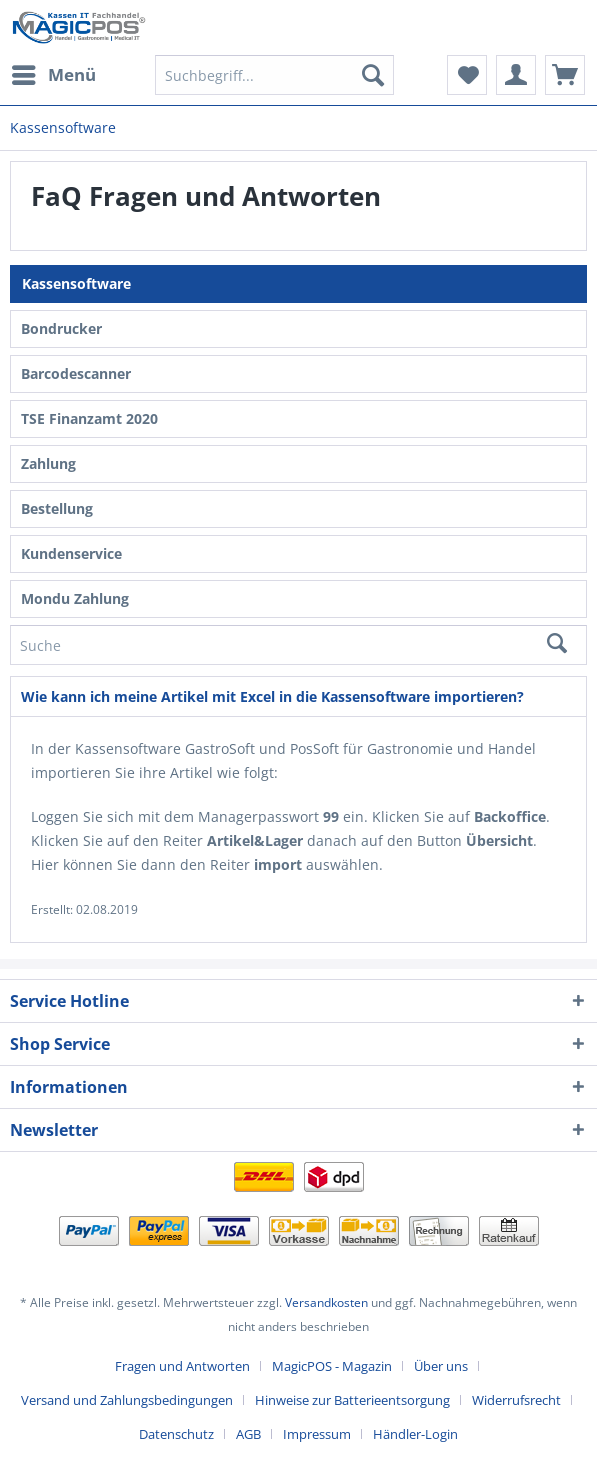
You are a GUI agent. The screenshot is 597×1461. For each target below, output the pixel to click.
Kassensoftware (76, 283)
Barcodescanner (76, 373)
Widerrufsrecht (516, 1400)
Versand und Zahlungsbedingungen (127, 1400)
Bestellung (57, 508)
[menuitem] (53, 75)
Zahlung (48, 463)
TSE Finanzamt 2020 (89, 418)
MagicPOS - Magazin (332, 1366)
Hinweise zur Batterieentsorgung (352, 1400)
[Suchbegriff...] (274, 75)
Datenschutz (176, 1434)
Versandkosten (326, 1302)
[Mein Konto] (516, 75)
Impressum (317, 1434)
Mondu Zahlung (75, 598)
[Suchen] (373, 75)
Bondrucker (61, 328)
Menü (54, 72)
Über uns (441, 1366)
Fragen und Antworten (182, 1366)
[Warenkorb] (565, 75)
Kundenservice (71, 553)
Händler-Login (415, 1434)
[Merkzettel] (467, 75)
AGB (248, 1434)
